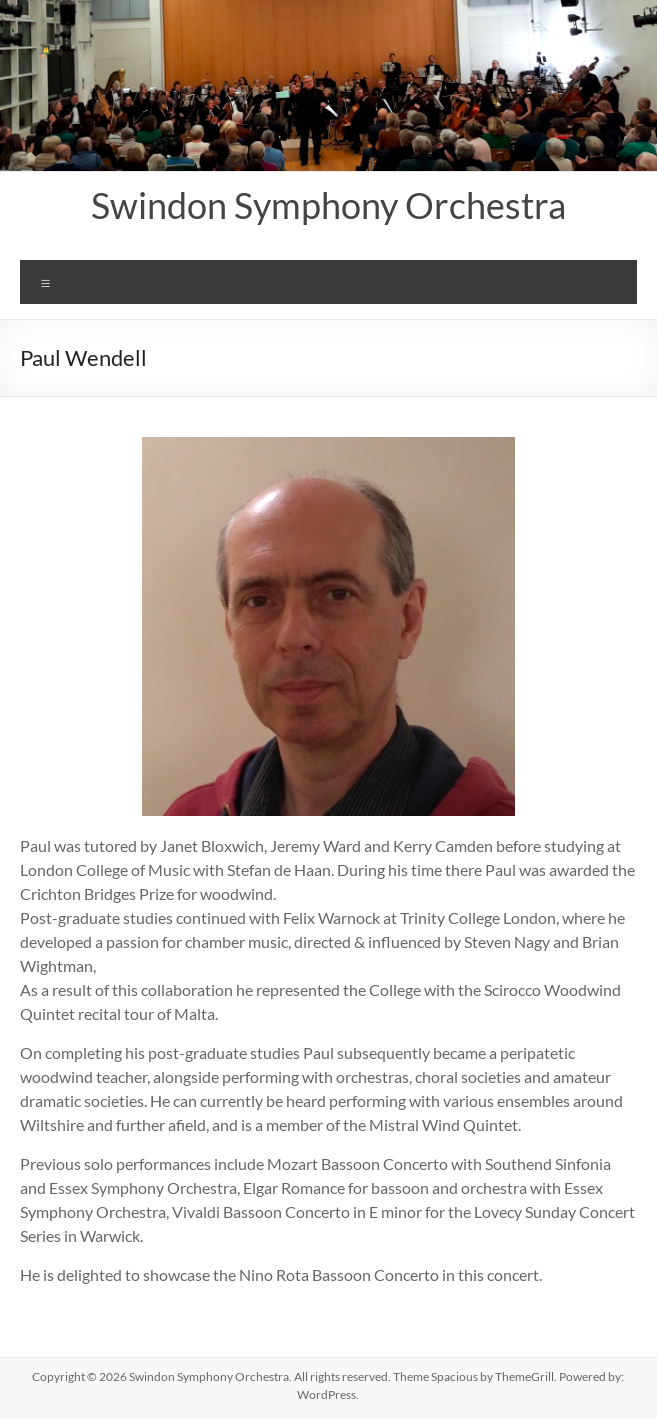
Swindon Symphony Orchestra (328, 205)
